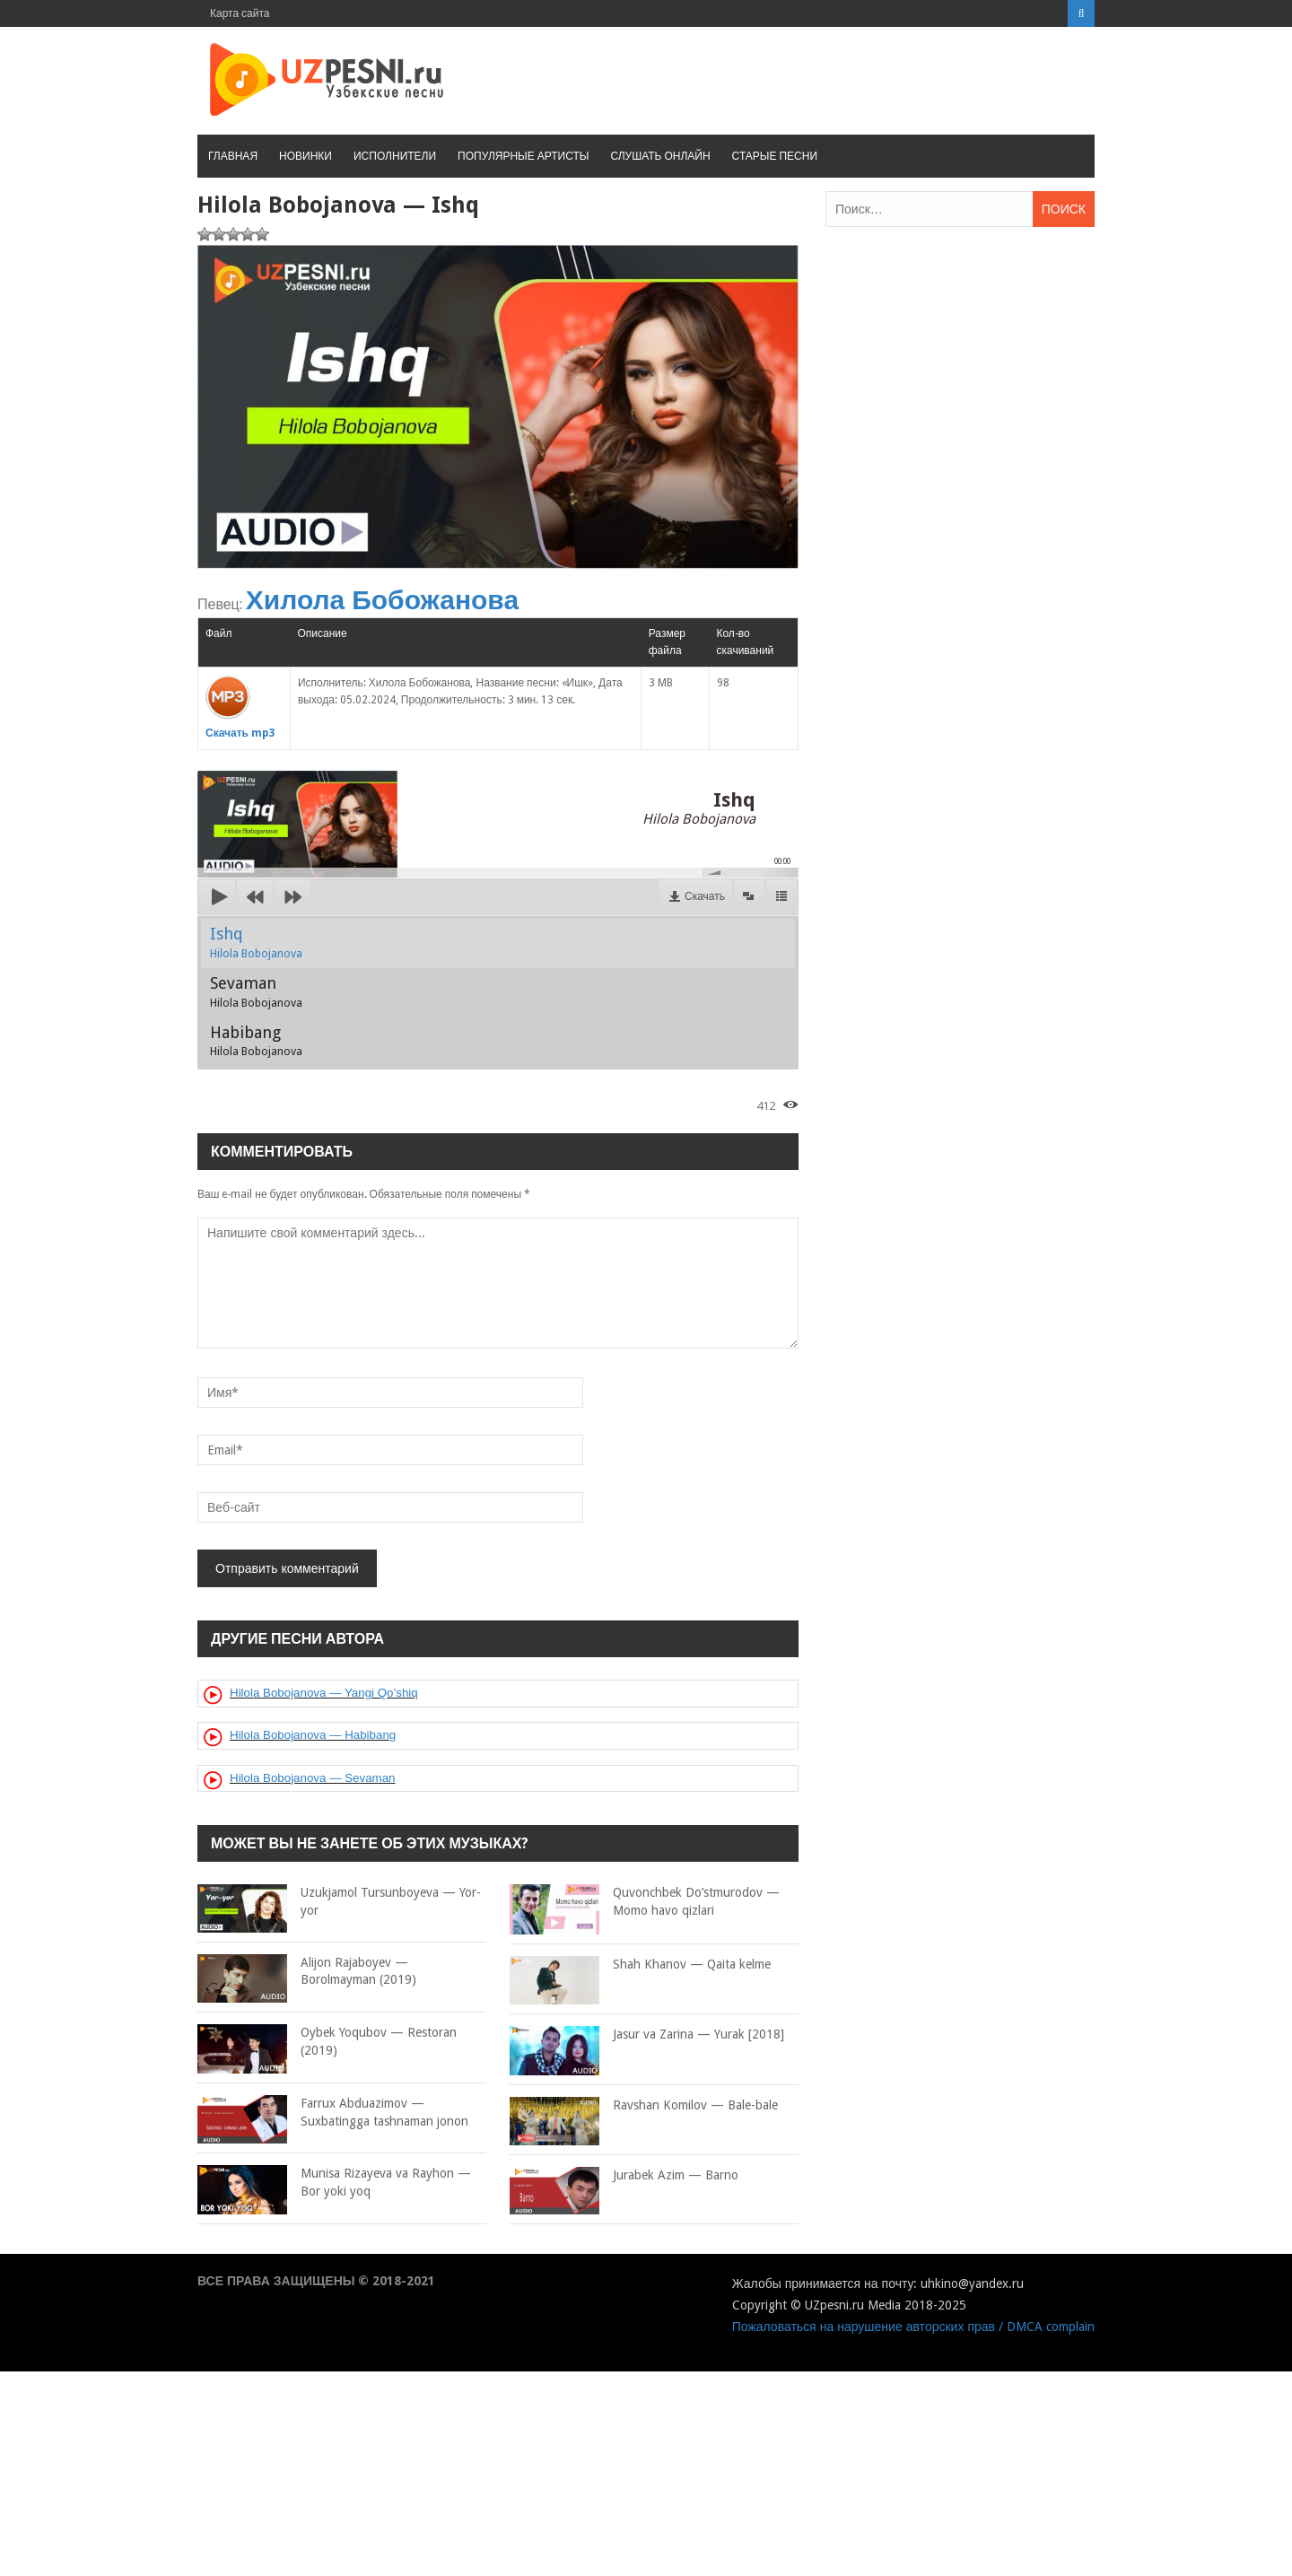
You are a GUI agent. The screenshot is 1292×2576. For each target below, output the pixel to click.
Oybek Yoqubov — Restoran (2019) (327, 2041)
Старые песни (774, 156)
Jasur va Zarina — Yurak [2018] (647, 2035)
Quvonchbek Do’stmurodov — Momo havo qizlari (645, 1901)
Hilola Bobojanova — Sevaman (312, 1778)
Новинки (305, 156)
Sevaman (256, 991)
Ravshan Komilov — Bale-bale (644, 2106)
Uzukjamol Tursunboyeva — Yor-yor (339, 1901)
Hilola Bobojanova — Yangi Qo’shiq (324, 1692)
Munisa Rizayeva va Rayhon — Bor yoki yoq (334, 2182)
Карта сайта (240, 13)
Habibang (256, 1041)
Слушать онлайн (660, 156)
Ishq (256, 942)
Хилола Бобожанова (382, 600)
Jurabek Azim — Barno (624, 2176)
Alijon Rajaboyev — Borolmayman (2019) (306, 1971)
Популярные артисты (523, 156)
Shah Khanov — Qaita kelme (640, 1965)
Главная (233, 156)
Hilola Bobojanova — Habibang (313, 1735)
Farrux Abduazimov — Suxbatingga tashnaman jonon (332, 2112)
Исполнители (395, 156)
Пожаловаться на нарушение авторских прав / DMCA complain (913, 2326)
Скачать (705, 896)
